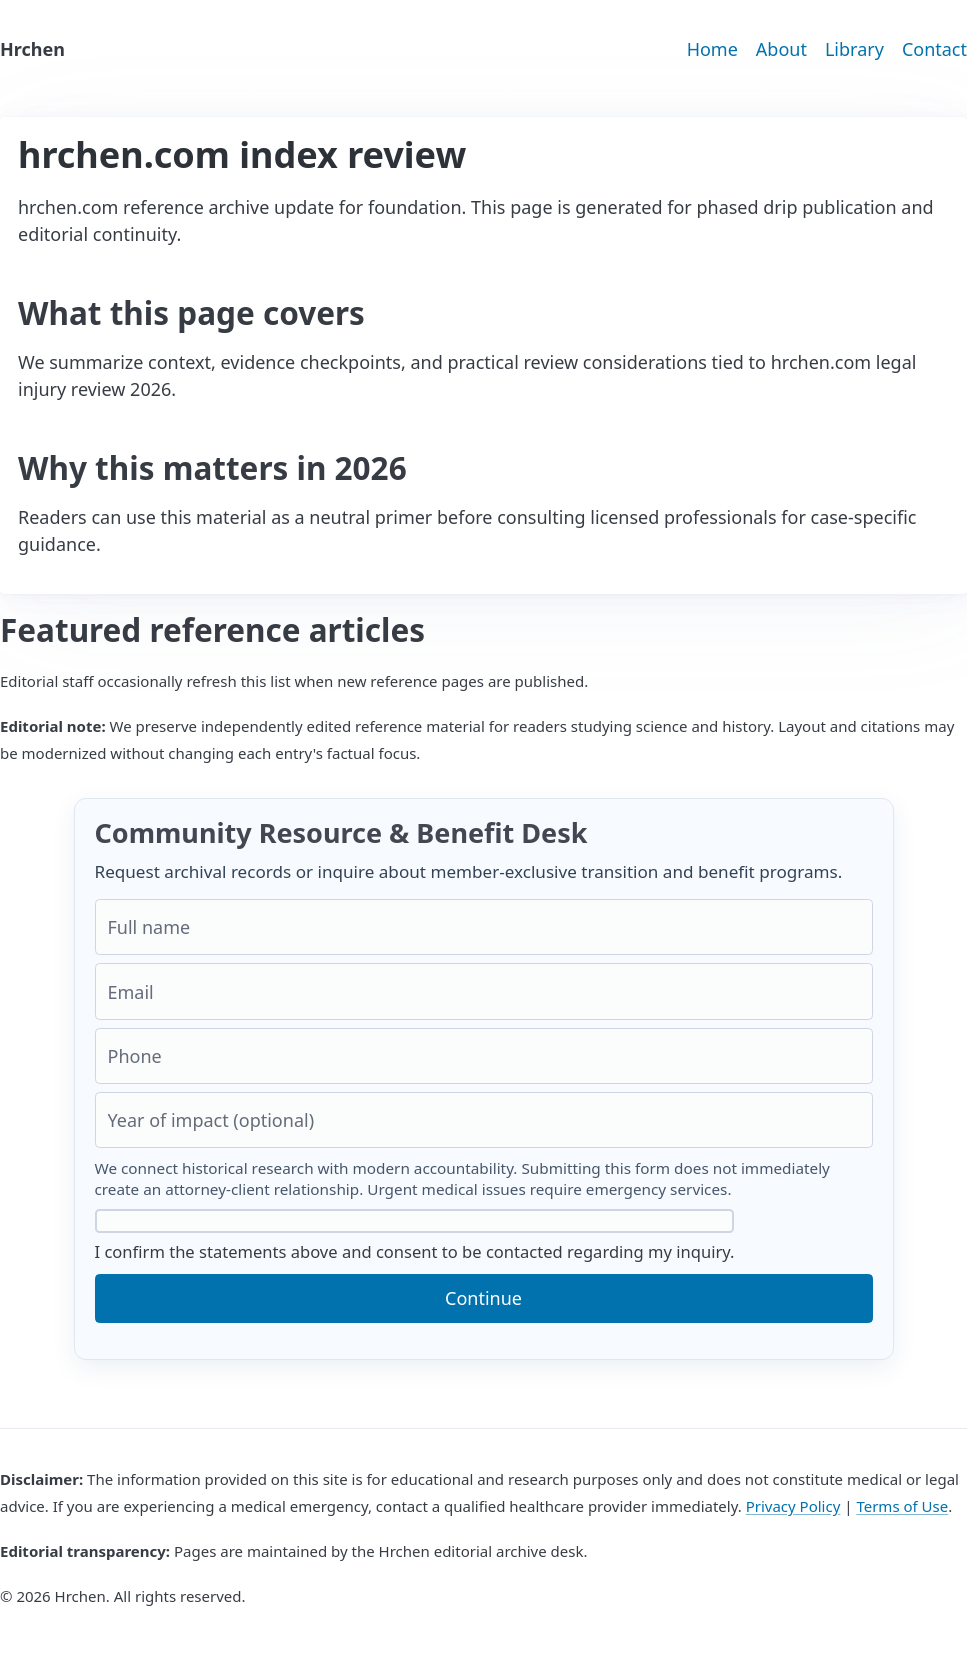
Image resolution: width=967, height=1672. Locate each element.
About (781, 49)
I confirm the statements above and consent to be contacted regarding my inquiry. (415, 1236)
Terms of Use (902, 1506)
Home (712, 49)
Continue (483, 1298)
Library (854, 49)
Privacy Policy (793, 1506)
